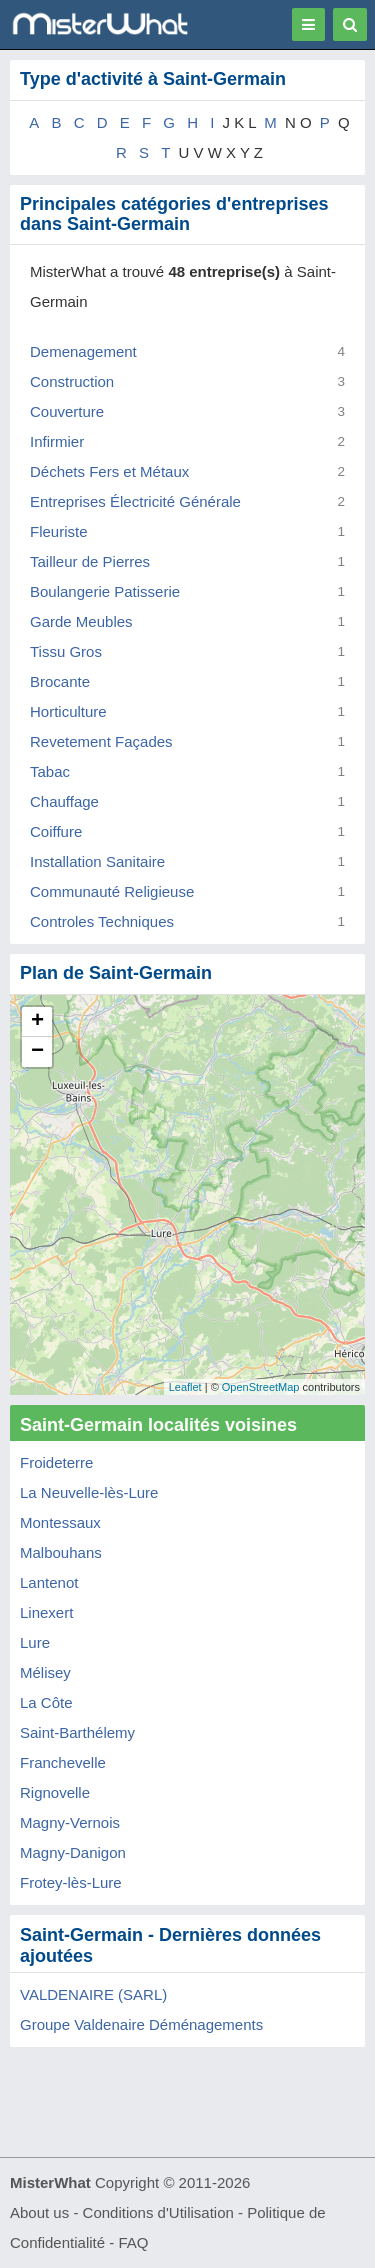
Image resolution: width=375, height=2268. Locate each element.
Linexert (46, 1612)
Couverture (67, 411)
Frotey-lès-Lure (71, 1882)
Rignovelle (55, 1792)
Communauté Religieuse (112, 891)
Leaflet (185, 1387)
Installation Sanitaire (97, 861)
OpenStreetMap (261, 1387)
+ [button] (37, 1022)
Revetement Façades (101, 741)
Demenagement (83, 351)
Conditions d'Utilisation (158, 2212)
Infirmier (57, 441)
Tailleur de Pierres (90, 561)
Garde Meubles (81, 621)
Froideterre (56, 1462)
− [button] (37, 1052)
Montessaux (60, 1522)
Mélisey (45, 1672)
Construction (72, 381)
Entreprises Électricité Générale (135, 501)
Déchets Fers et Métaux (109, 471)
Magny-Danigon (73, 1852)
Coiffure (56, 831)
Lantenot (49, 1582)
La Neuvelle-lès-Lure (89, 1492)
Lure (35, 1642)
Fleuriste (59, 531)
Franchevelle (63, 1762)
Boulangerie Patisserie (105, 591)
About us (39, 2212)
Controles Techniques (102, 921)
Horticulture (68, 711)
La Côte (46, 1702)
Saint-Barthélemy (77, 1732)
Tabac (50, 771)
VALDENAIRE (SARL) (93, 1994)
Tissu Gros (66, 651)
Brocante (60, 681)
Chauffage (64, 801)
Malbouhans (61, 1552)
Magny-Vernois (70, 1822)
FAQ (133, 2242)
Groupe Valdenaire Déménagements (141, 2024)
